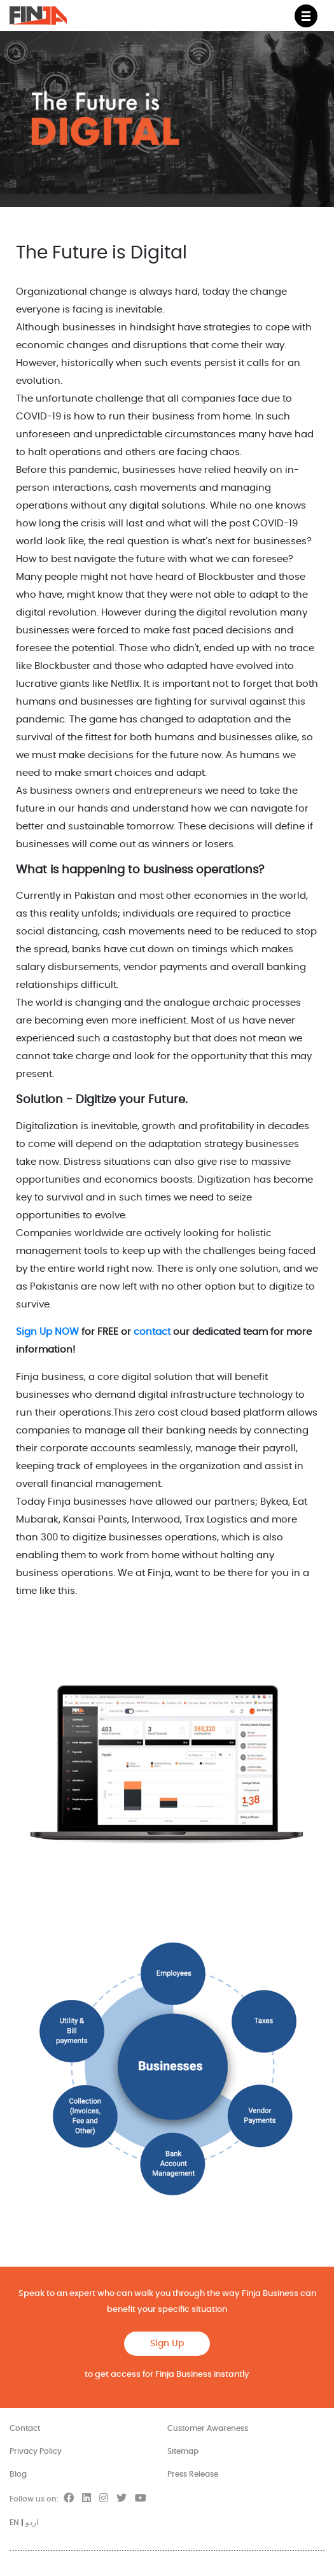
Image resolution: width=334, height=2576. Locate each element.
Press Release (192, 2474)
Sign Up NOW (47, 1332)
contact (152, 1332)
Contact (25, 2428)
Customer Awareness (207, 2428)
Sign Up (167, 2343)
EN (14, 2522)
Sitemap (182, 2451)
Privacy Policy (36, 2451)
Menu (309, 11)
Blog (18, 2474)
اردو (31, 2522)
